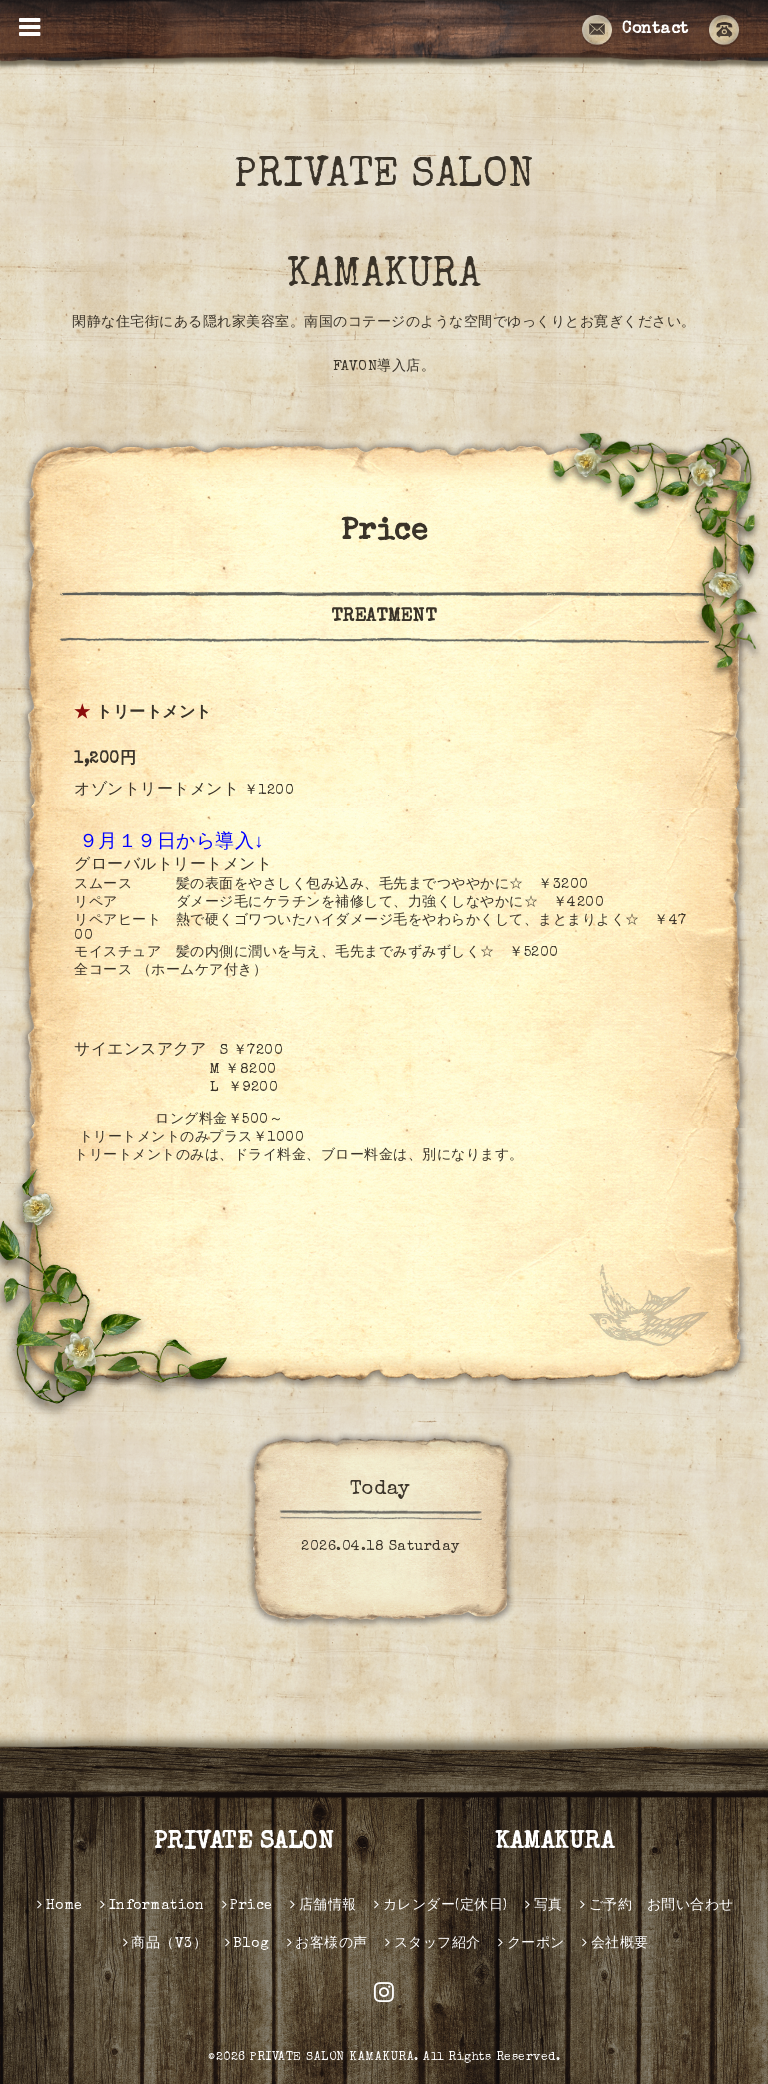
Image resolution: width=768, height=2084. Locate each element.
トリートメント (154, 714)
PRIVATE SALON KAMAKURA (430, 227)
